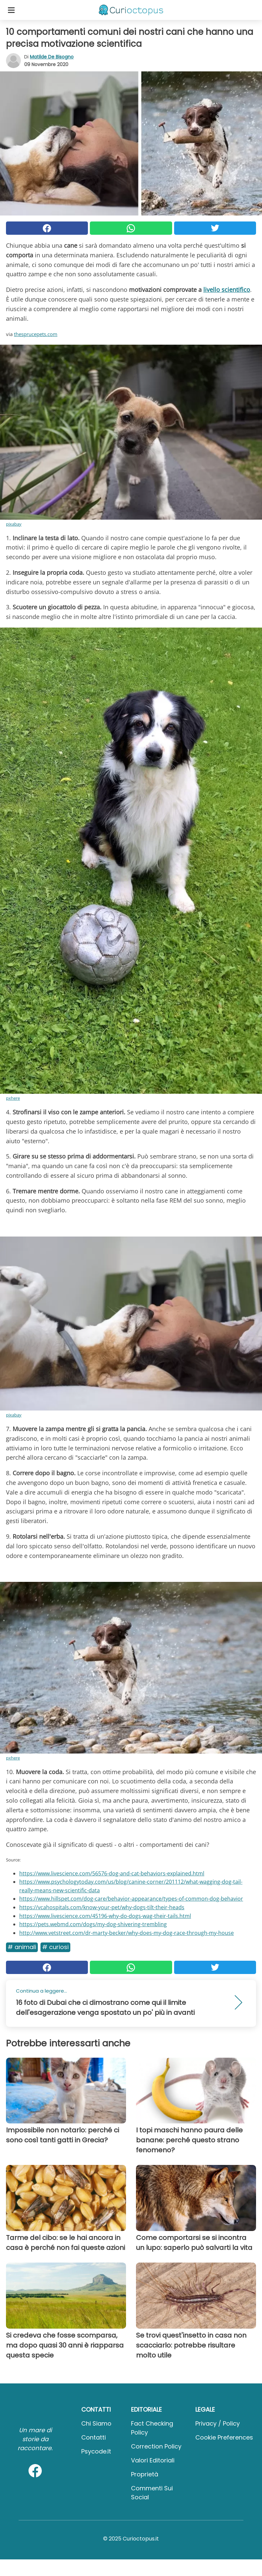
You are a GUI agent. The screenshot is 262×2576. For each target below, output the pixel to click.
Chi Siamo (96, 2423)
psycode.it (96, 2451)
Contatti (93, 2437)
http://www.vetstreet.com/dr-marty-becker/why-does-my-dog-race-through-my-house (126, 1932)
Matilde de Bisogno (52, 56)
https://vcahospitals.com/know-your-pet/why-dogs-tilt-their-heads (101, 1907)
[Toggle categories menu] (11, 10)
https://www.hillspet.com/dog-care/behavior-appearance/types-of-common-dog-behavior (131, 1898)
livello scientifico (226, 290)
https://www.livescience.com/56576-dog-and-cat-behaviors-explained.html (111, 1873)
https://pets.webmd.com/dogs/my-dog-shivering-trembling (93, 1924)
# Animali (22, 1947)
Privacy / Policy (217, 2423)
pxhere (13, 1098)
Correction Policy (156, 2446)
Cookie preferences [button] (224, 2437)
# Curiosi (55, 1947)
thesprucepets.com (35, 334)
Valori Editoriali (152, 2460)
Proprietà (144, 2474)
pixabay (14, 524)
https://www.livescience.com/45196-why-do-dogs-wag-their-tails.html (105, 1916)
